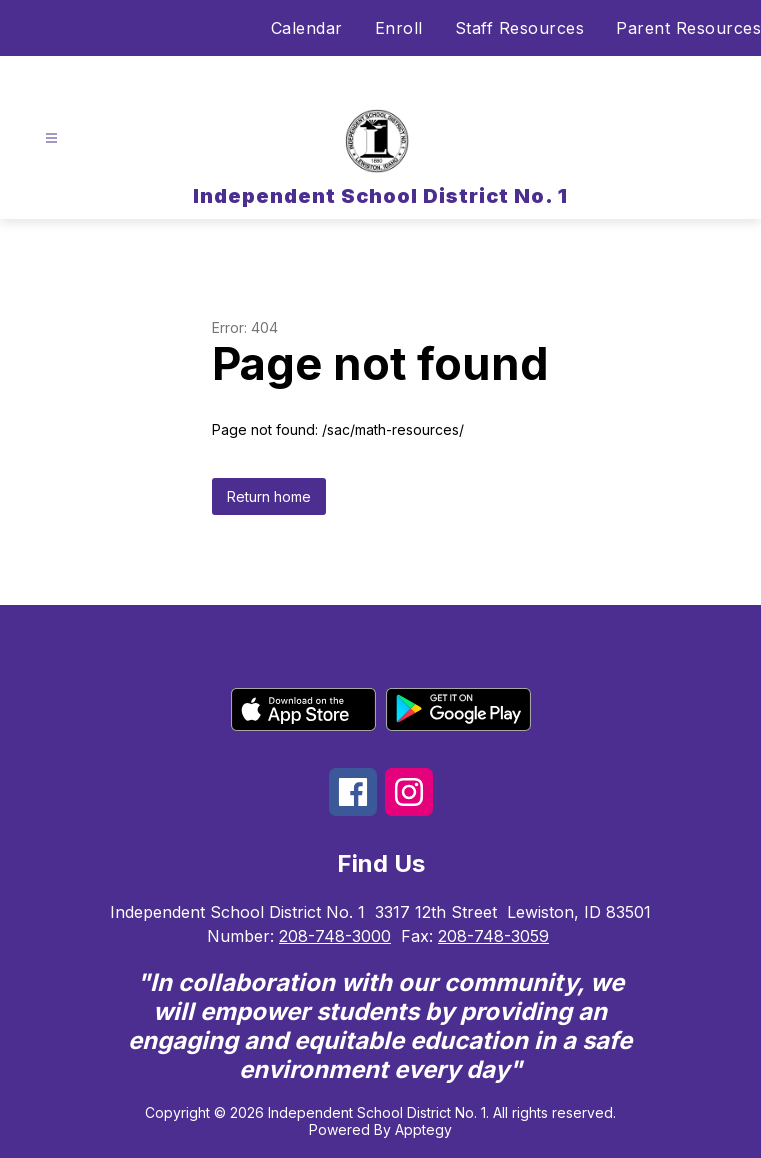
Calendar (307, 28)
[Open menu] (51, 138)
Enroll (399, 28)
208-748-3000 (335, 936)
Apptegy (423, 1129)
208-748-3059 (493, 936)
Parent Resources (688, 28)
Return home (269, 496)
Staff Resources (520, 28)
